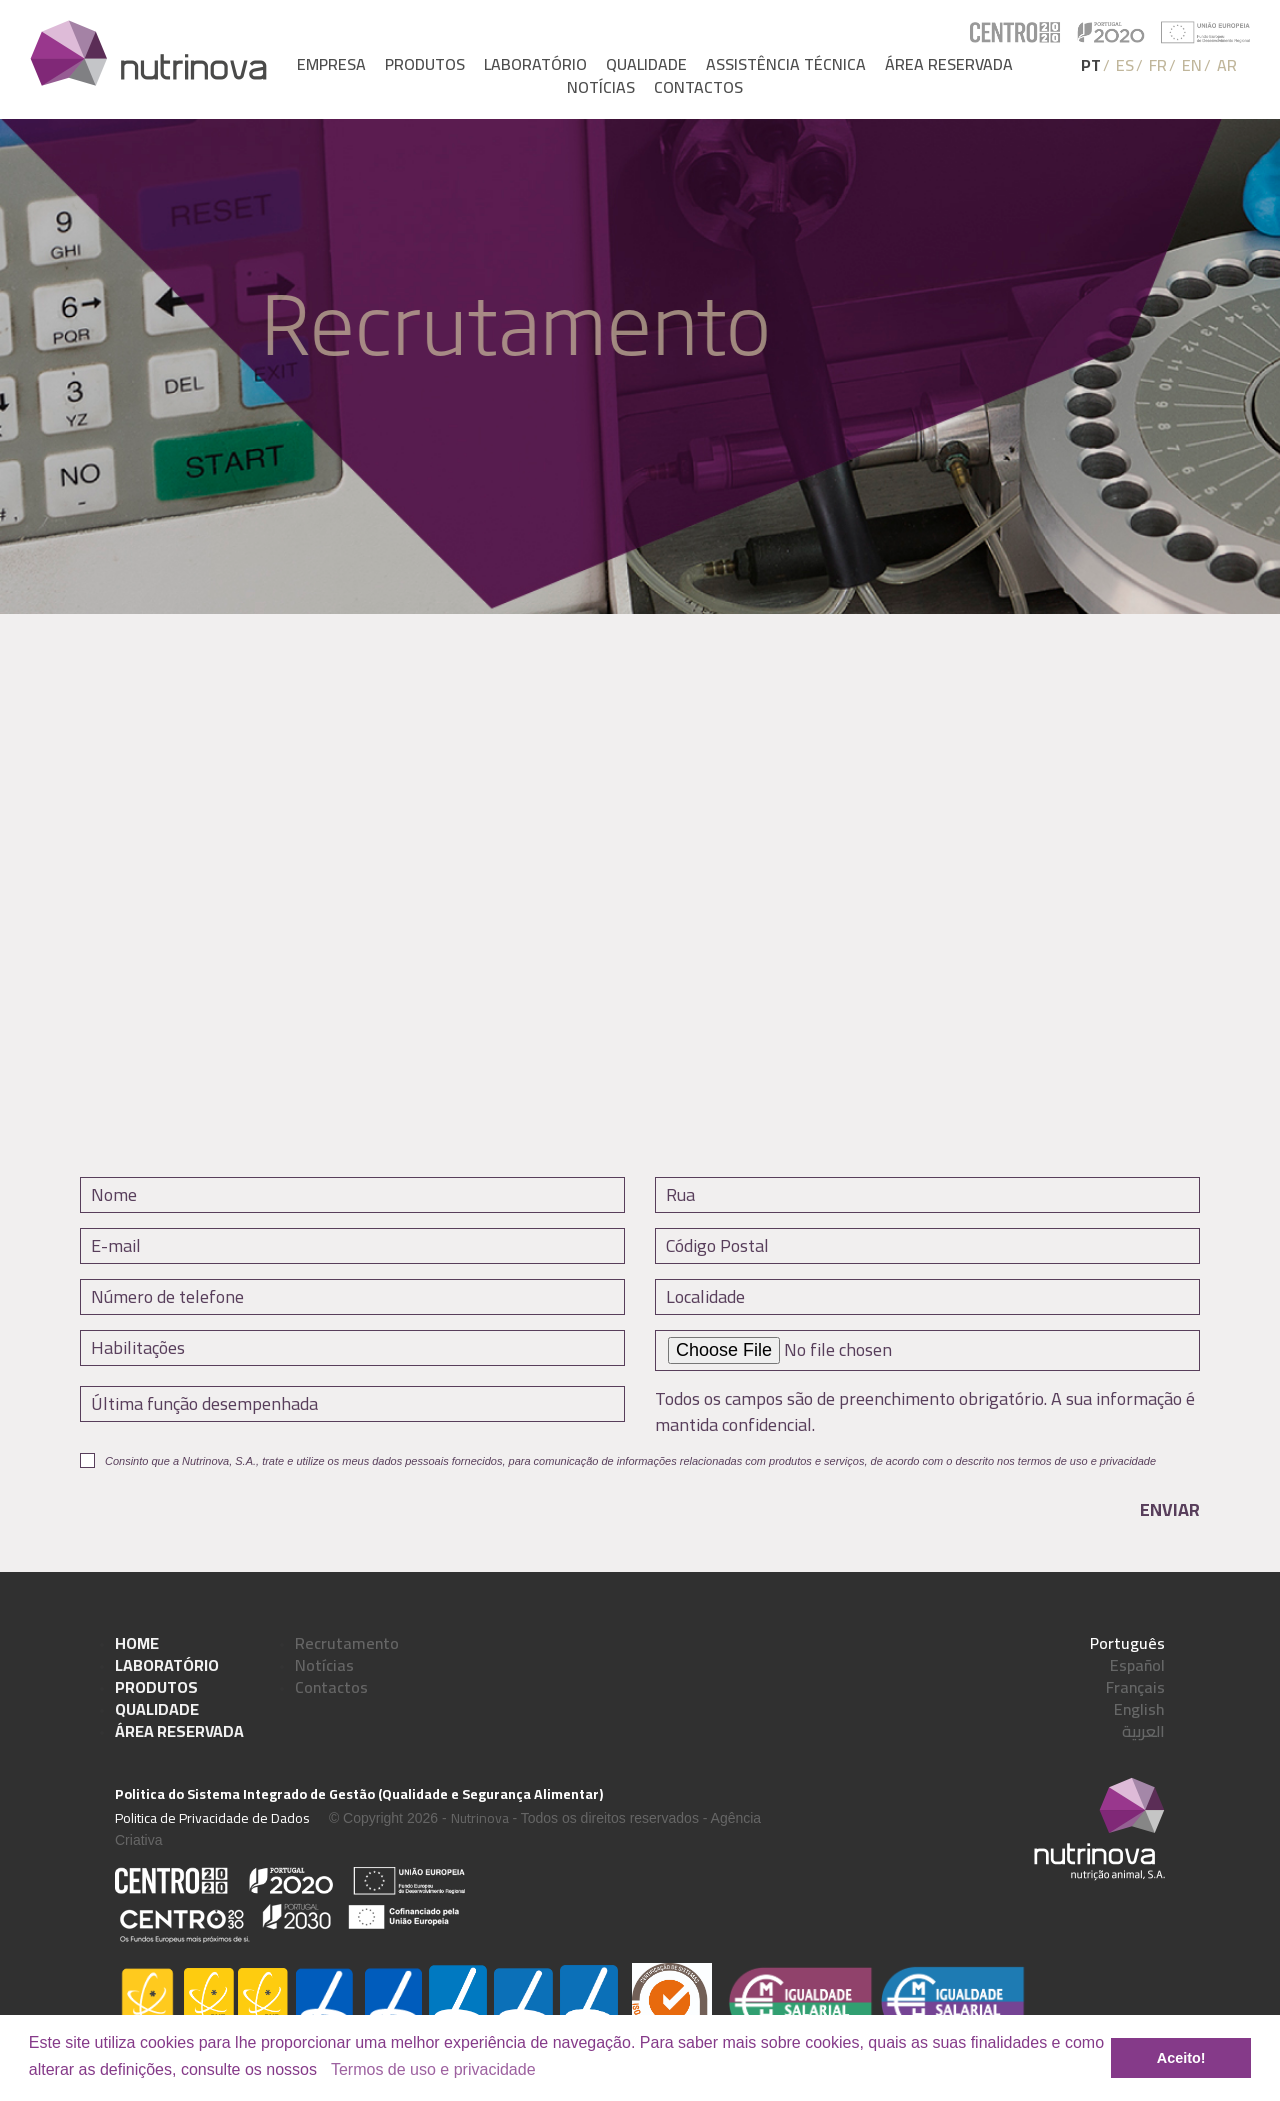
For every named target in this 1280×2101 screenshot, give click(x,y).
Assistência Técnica (786, 64)
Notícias (601, 87)
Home (137, 1643)
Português (1127, 1643)
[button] (324, 2071)
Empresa (331, 64)
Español (1137, 1665)
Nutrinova (480, 1818)
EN (1192, 65)
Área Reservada (179, 1731)
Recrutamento (347, 1643)
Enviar (1170, 1510)
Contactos (698, 87)
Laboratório (535, 64)
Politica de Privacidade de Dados (212, 1818)
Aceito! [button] (1181, 2058)
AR (1227, 65)
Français (1135, 1687)
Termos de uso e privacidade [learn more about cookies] (433, 2069)
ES (1125, 65)
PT (1091, 65)
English (1139, 1709)
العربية (1143, 1731)
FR (1158, 65)
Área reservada (949, 64)
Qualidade (646, 64)
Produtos (425, 64)
